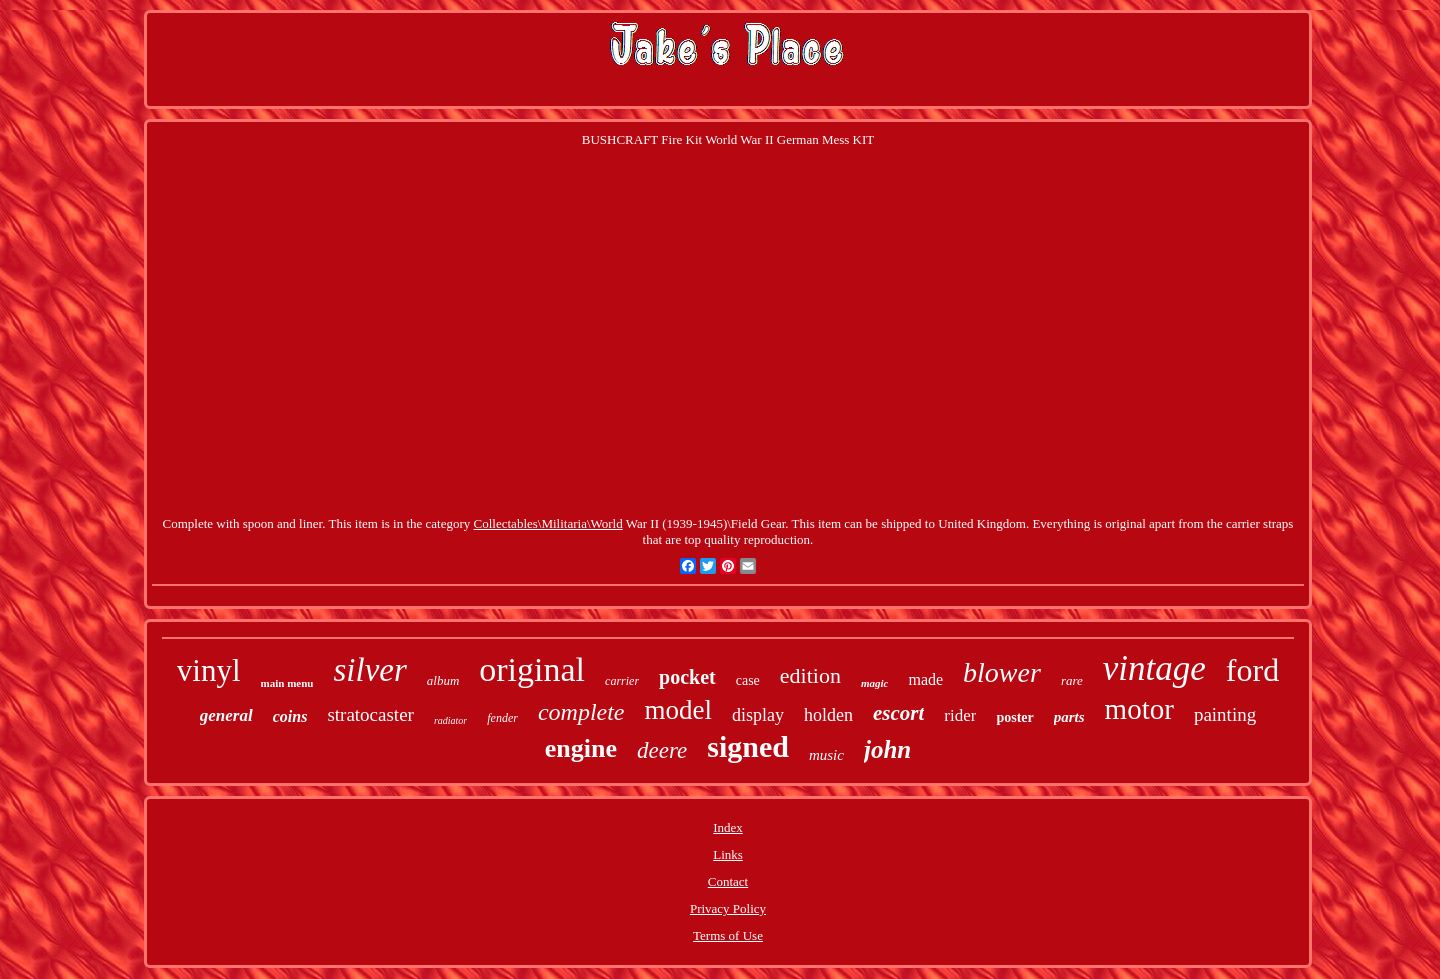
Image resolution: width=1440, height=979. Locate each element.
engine (581, 748)
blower (1002, 672)
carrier (622, 681)
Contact (728, 881)
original (532, 669)
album (443, 680)
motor (1139, 709)
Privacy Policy (728, 908)
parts (1069, 717)
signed (748, 746)
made (925, 679)
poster (1014, 717)
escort (898, 713)
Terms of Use (728, 935)
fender (502, 718)
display (758, 715)
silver (369, 670)
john (887, 749)
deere (662, 750)
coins (290, 716)
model (679, 710)
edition (810, 675)
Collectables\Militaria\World (548, 523)
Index (728, 827)
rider (960, 715)
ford (1252, 670)
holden (828, 715)
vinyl (209, 670)
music (826, 755)
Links (728, 854)
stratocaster (370, 714)
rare (1072, 680)
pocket (687, 677)
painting (1225, 714)
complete (581, 712)
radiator (450, 720)
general (226, 715)
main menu (287, 683)
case (748, 680)
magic (875, 683)
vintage (1154, 668)
